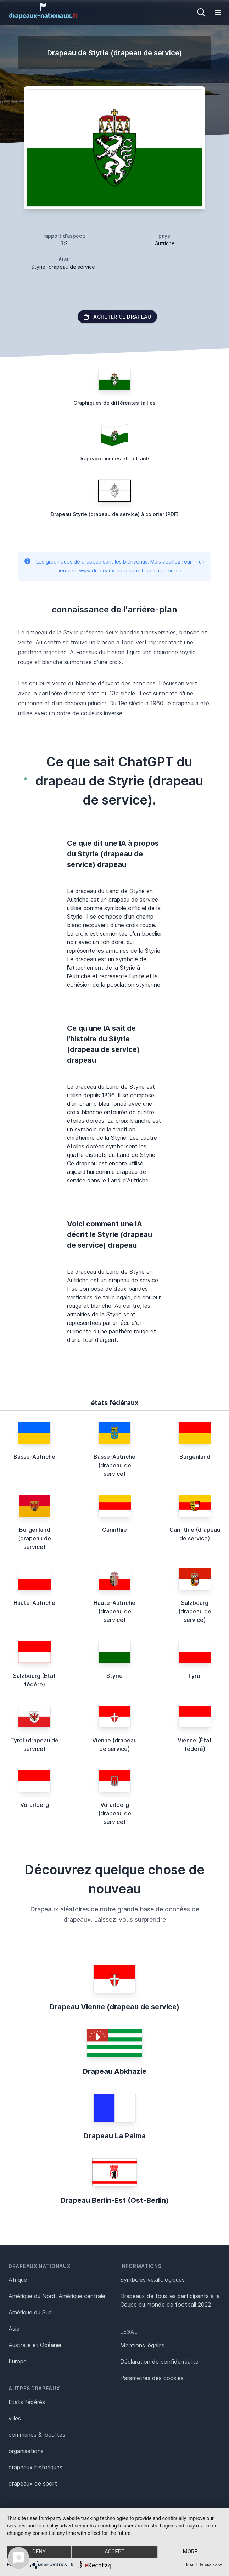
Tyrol (195, 1675)
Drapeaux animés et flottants (114, 458)
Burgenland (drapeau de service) (34, 1538)
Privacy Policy (211, 2564)
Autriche (165, 243)
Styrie (114, 1675)
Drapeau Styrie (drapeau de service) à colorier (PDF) (115, 514)
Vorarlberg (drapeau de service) (114, 1813)
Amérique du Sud (30, 2312)
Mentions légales (142, 2345)
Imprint (191, 2564)
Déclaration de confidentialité (159, 2361)
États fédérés (27, 2402)
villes (15, 2418)
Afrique (18, 2279)
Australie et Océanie (35, 2344)
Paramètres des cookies (152, 2377)
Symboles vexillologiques (152, 2279)
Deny (39, 2551)
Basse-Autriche (34, 1456)
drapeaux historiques (35, 2467)
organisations (26, 2450)
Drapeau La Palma (115, 2136)
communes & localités (37, 2434)
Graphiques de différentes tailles (114, 403)
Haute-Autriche (34, 1602)
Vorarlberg (34, 1804)
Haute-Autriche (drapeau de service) (114, 1611)
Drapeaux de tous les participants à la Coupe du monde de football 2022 (170, 2300)
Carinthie (114, 1529)
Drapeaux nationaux (40, 2266)
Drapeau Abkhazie (114, 2071)
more (190, 2551)
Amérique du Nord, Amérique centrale (57, 2296)
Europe (18, 2361)
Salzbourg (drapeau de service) (194, 1611)
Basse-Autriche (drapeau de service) (114, 1465)
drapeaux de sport (33, 2483)
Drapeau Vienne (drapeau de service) (114, 2007)
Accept (114, 2551)
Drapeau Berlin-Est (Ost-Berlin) (115, 2200)
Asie (14, 2328)
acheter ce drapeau (117, 317)
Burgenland (194, 1456)
